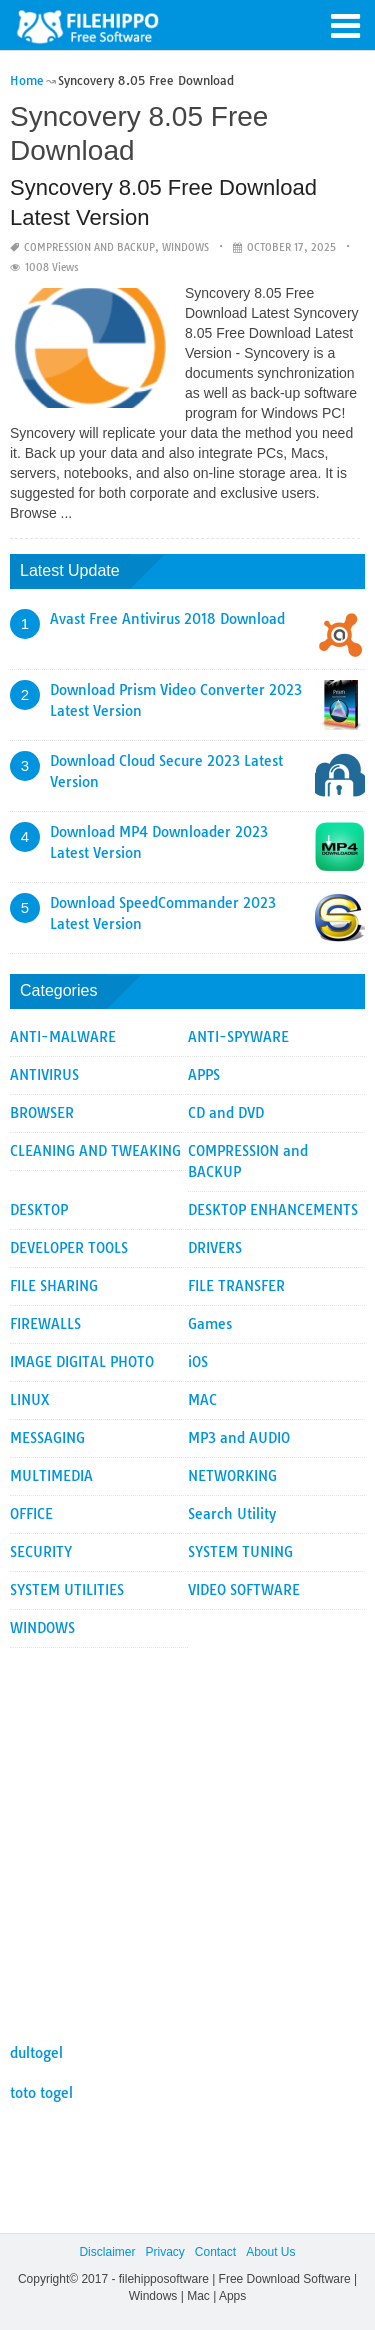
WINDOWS (185, 247)
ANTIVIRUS (44, 1075)
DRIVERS (215, 1248)
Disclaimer (107, 2252)
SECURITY (41, 1552)
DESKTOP (39, 1210)
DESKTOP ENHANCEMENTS (273, 1210)
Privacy (164, 2252)
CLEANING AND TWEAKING (95, 1151)
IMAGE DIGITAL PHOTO (82, 1362)
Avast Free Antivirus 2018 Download (167, 619)
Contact (215, 2252)
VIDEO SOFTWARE (244, 1590)
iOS (198, 1362)
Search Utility (232, 1514)
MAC (202, 1400)
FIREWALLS (45, 1324)
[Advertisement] (187, 1835)
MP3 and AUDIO (239, 1438)
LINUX (30, 1400)
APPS (204, 1075)
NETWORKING (232, 1476)
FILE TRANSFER (236, 1286)
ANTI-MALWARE (63, 1037)
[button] (345, 24)
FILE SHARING (54, 1286)
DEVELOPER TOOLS (69, 1248)
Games (210, 1324)
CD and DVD (226, 1113)
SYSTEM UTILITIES (67, 1590)
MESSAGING (47, 1438)
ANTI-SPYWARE (238, 1037)
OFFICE (31, 1514)
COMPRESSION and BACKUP (89, 247)
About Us (270, 2252)
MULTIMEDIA (51, 1476)
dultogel (36, 2053)
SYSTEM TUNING (240, 1552)
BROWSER (42, 1113)
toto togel (41, 2093)
